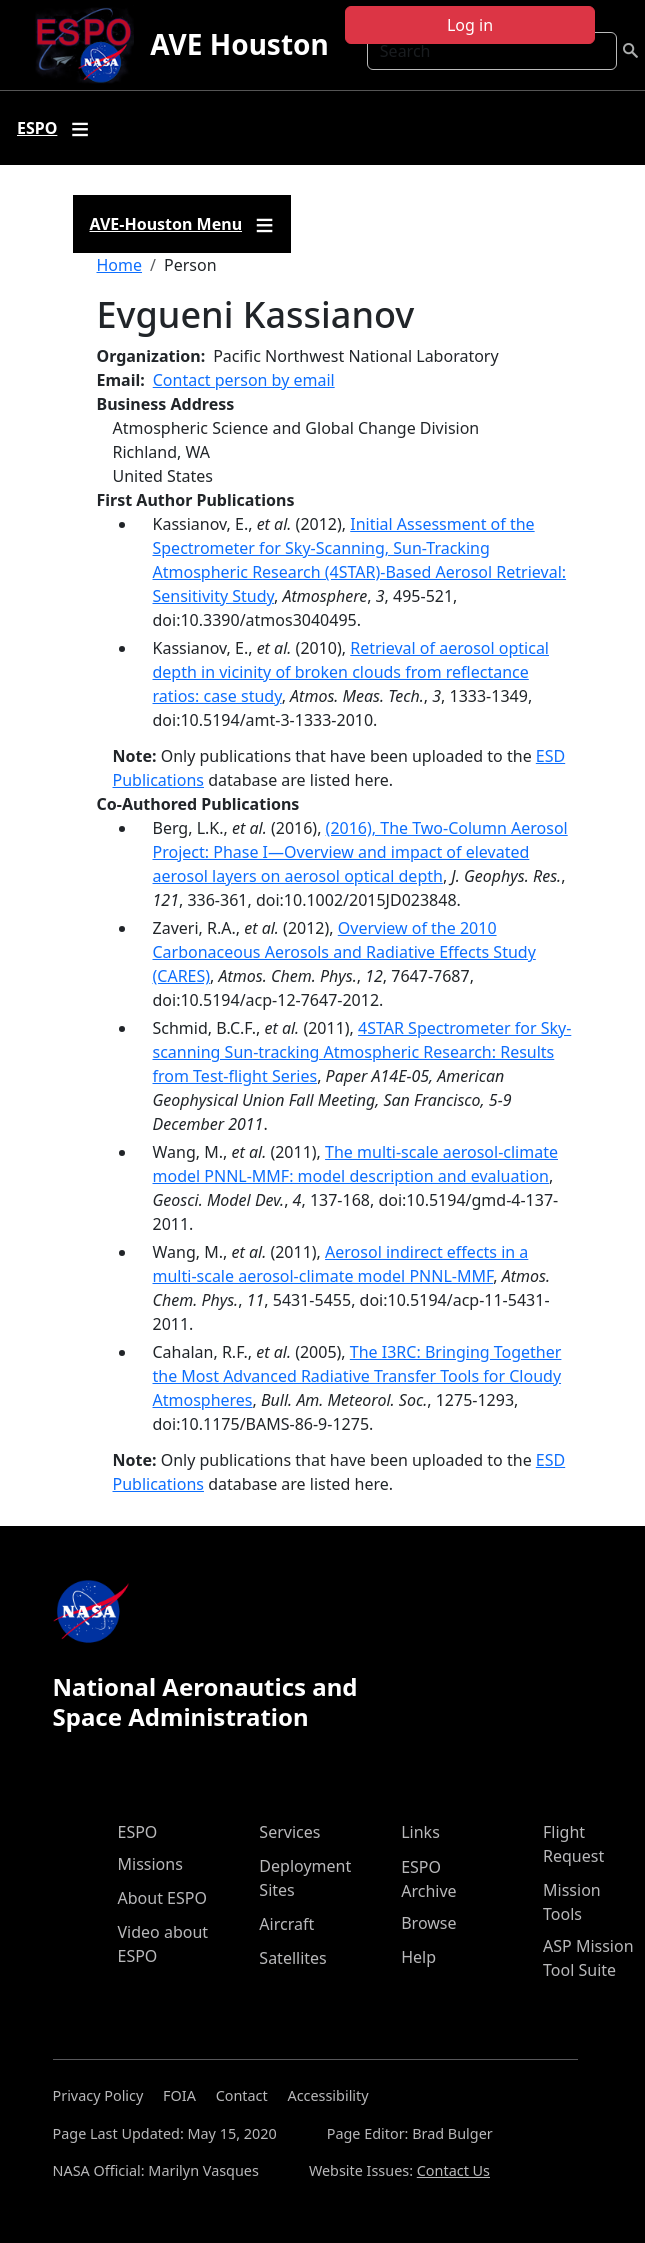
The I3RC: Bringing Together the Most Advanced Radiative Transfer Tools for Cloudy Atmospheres (357, 1376)
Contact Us (453, 2170)
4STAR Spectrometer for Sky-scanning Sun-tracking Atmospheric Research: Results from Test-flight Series (362, 1052)
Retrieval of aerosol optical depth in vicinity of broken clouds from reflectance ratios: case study (351, 672)
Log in (470, 25)
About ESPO (162, 1898)
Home (120, 265)
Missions (150, 1864)
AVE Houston (239, 44)
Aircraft (286, 1924)
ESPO (138, 1832)
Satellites (292, 1958)
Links (420, 1832)
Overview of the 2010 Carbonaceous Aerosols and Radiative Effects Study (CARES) (344, 952)
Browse (428, 1923)
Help (418, 1957)
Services (289, 1832)
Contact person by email (244, 380)
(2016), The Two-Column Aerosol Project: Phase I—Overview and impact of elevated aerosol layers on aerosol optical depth (360, 852)
